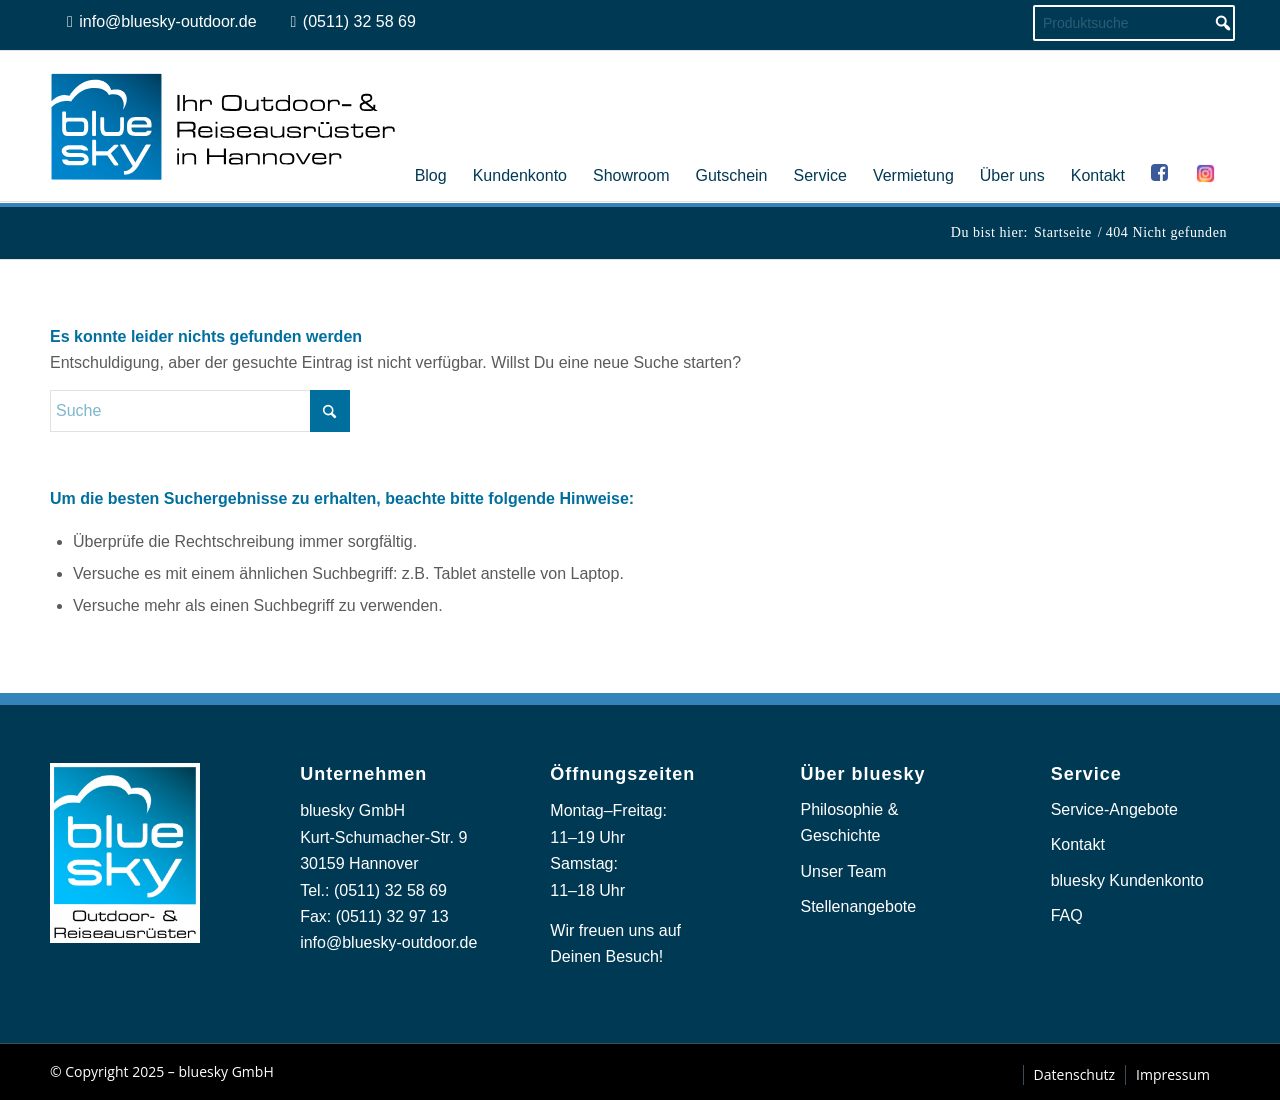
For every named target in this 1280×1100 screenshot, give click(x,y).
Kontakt (1078, 844)
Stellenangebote (858, 906)
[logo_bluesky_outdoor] (225, 126)
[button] (44, 1056)
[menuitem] (431, 126)
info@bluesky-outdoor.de (388, 942)
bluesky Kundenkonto (1127, 880)
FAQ (1067, 915)
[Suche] (200, 411)
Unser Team (843, 871)
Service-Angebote (1114, 809)
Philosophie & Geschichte (849, 822)
